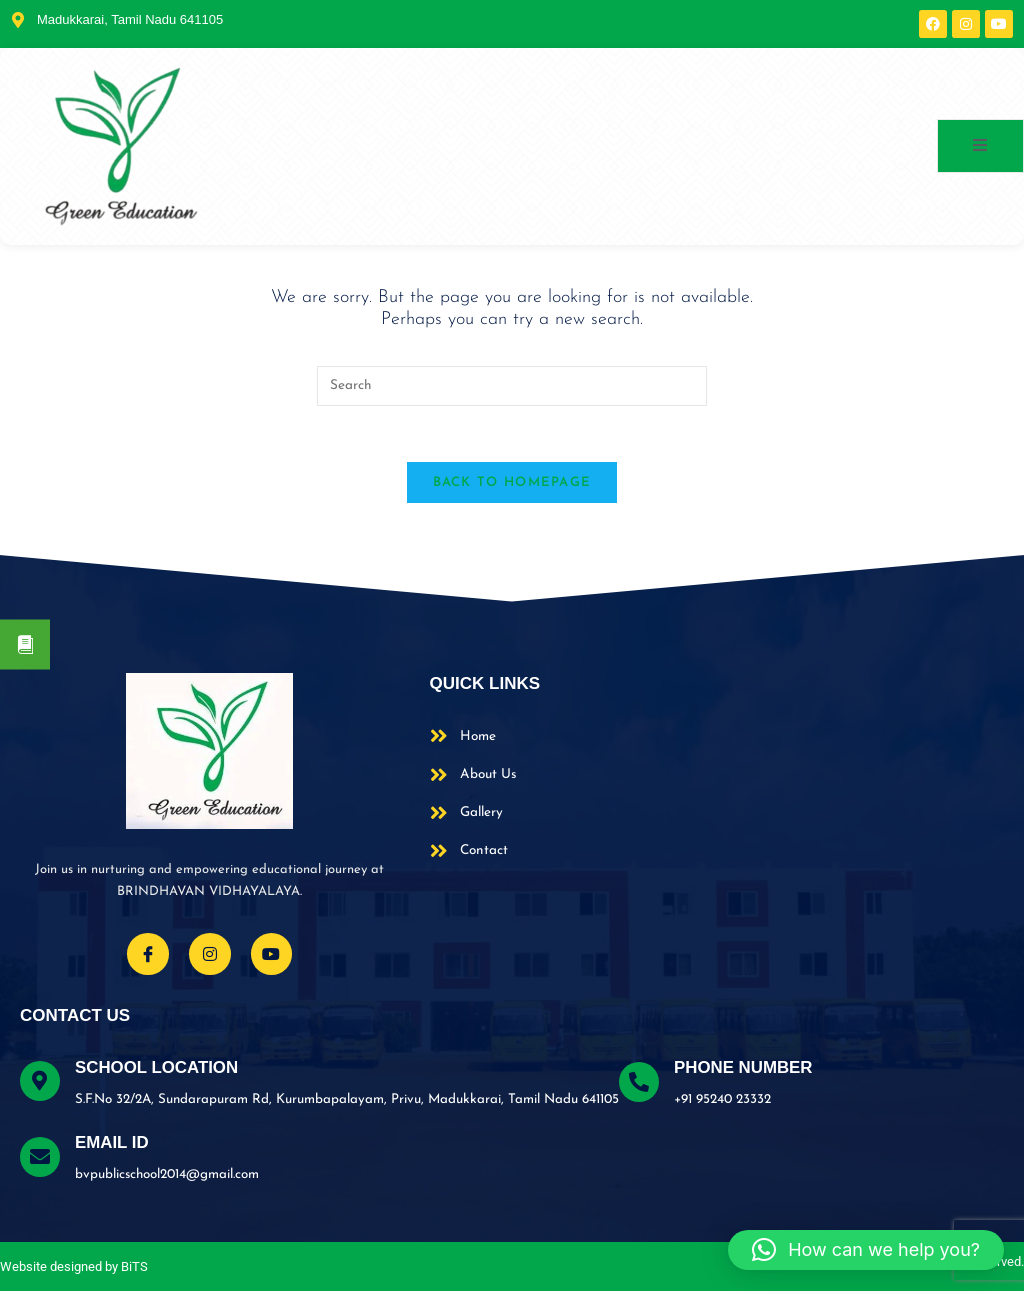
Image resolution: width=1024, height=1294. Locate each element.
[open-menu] (980, 146)
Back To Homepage (512, 486)
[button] (866, 1250)
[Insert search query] (512, 386)
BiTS (134, 1268)
